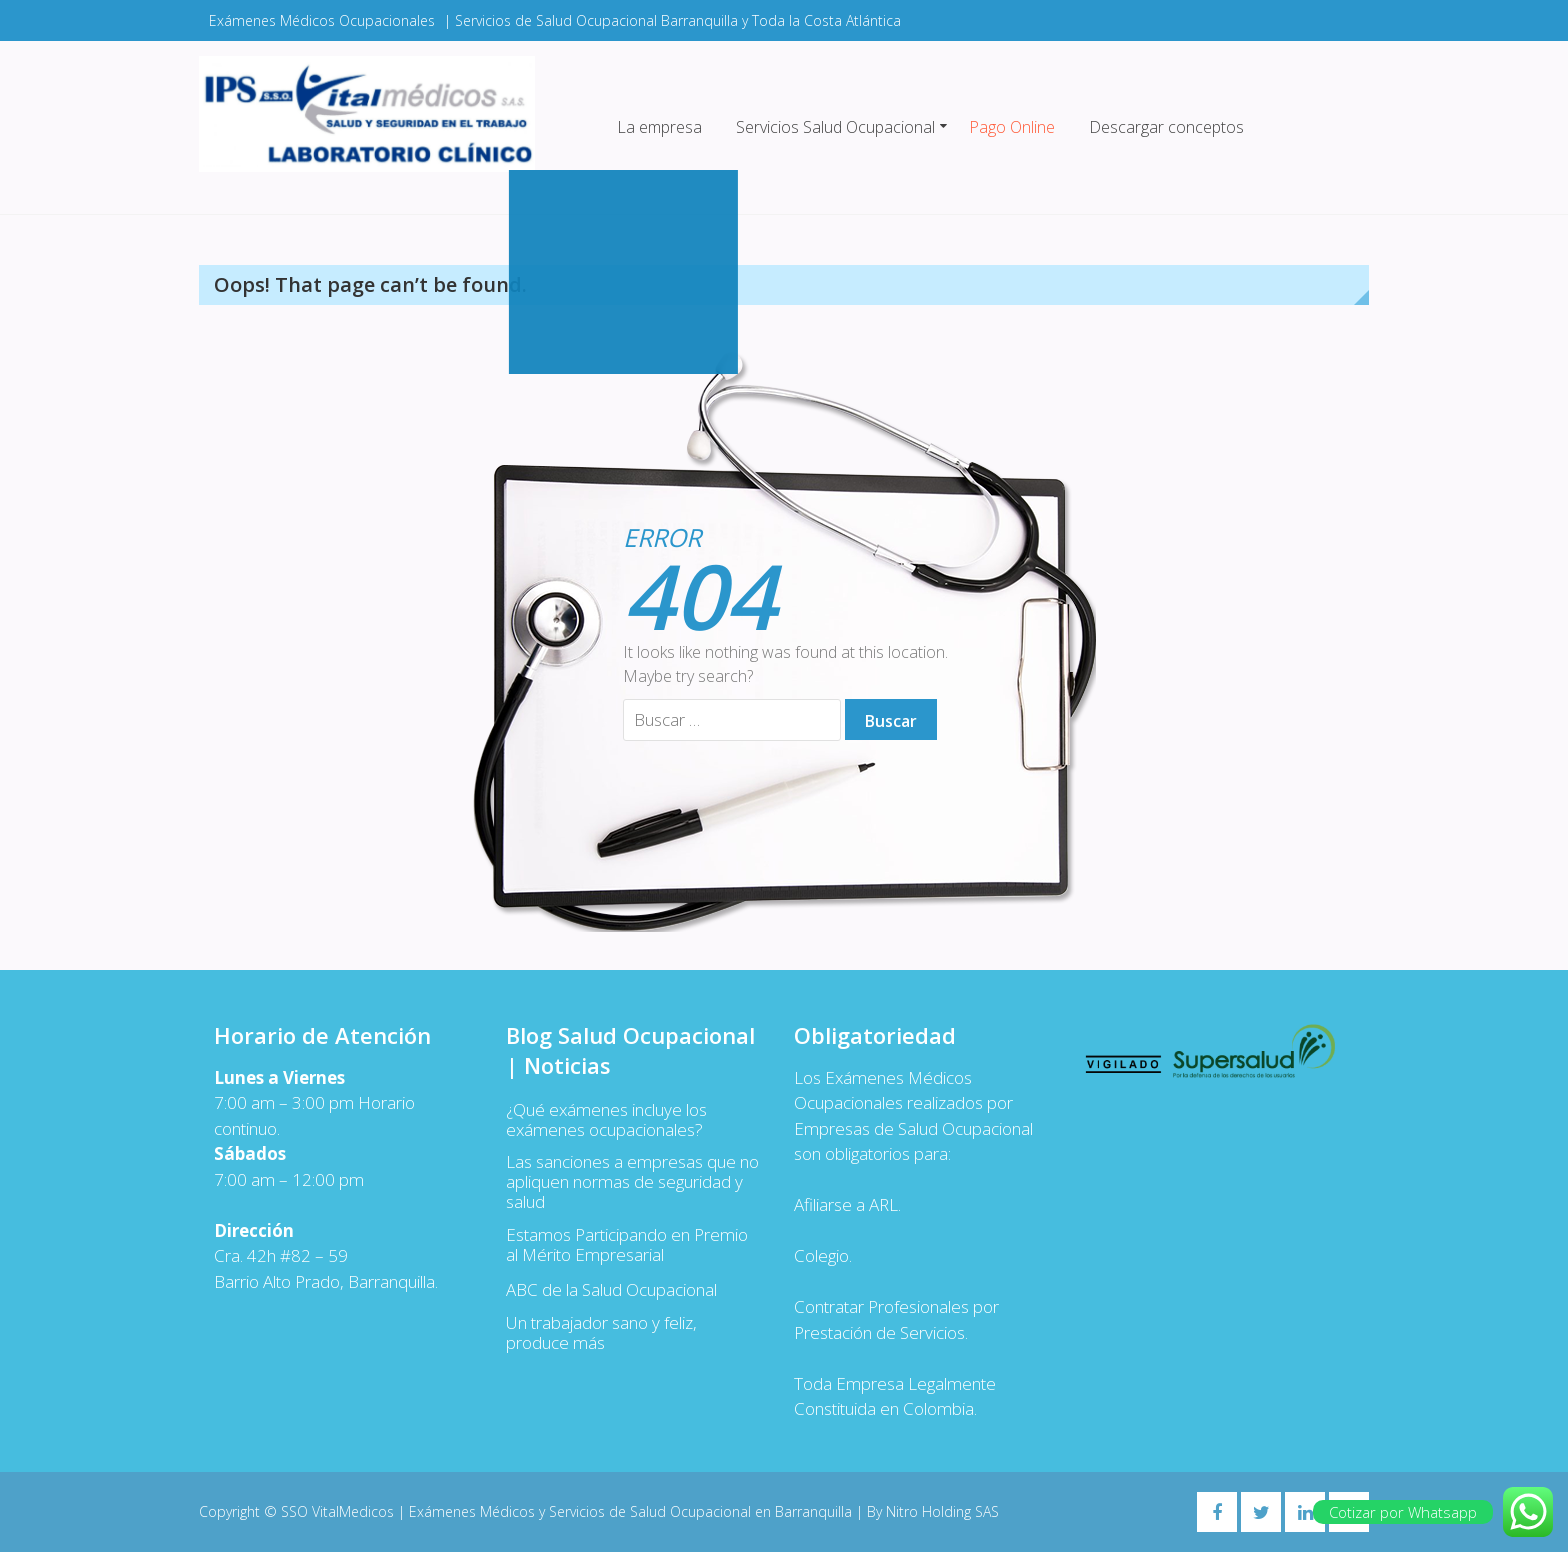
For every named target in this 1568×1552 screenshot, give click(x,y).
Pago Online (1012, 127)
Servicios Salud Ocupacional (835, 127)
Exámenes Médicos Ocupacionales (322, 20)
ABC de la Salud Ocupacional (611, 1290)
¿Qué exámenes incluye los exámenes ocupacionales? (606, 1120)
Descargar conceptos (1166, 127)
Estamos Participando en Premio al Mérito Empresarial (627, 1245)
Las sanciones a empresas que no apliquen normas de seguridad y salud (632, 1182)
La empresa (659, 127)
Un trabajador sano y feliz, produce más (601, 1333)
